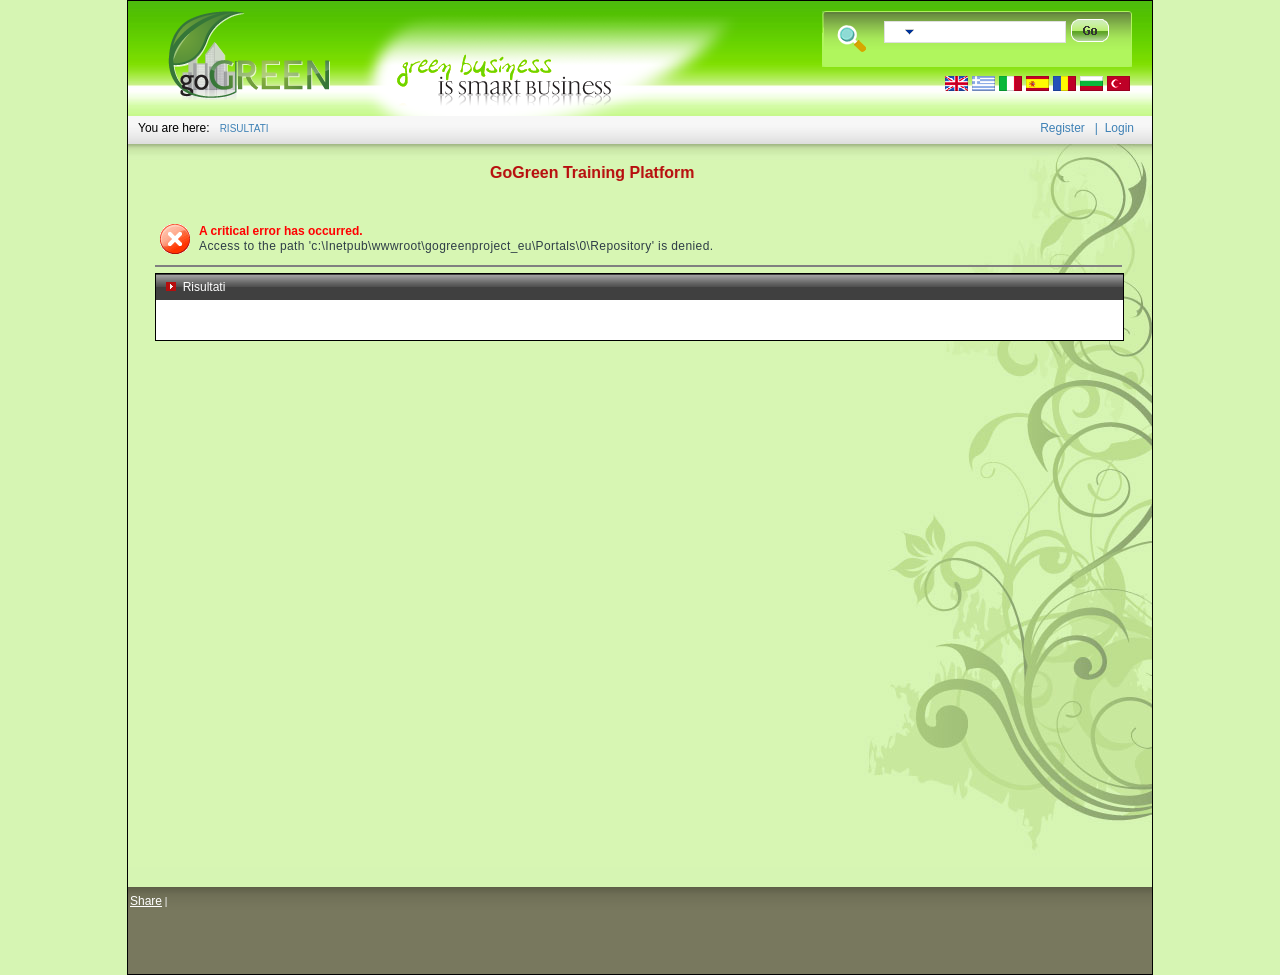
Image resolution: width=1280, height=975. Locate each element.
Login (1119, 128)
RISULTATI (244, 128)
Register (1062, 128)
